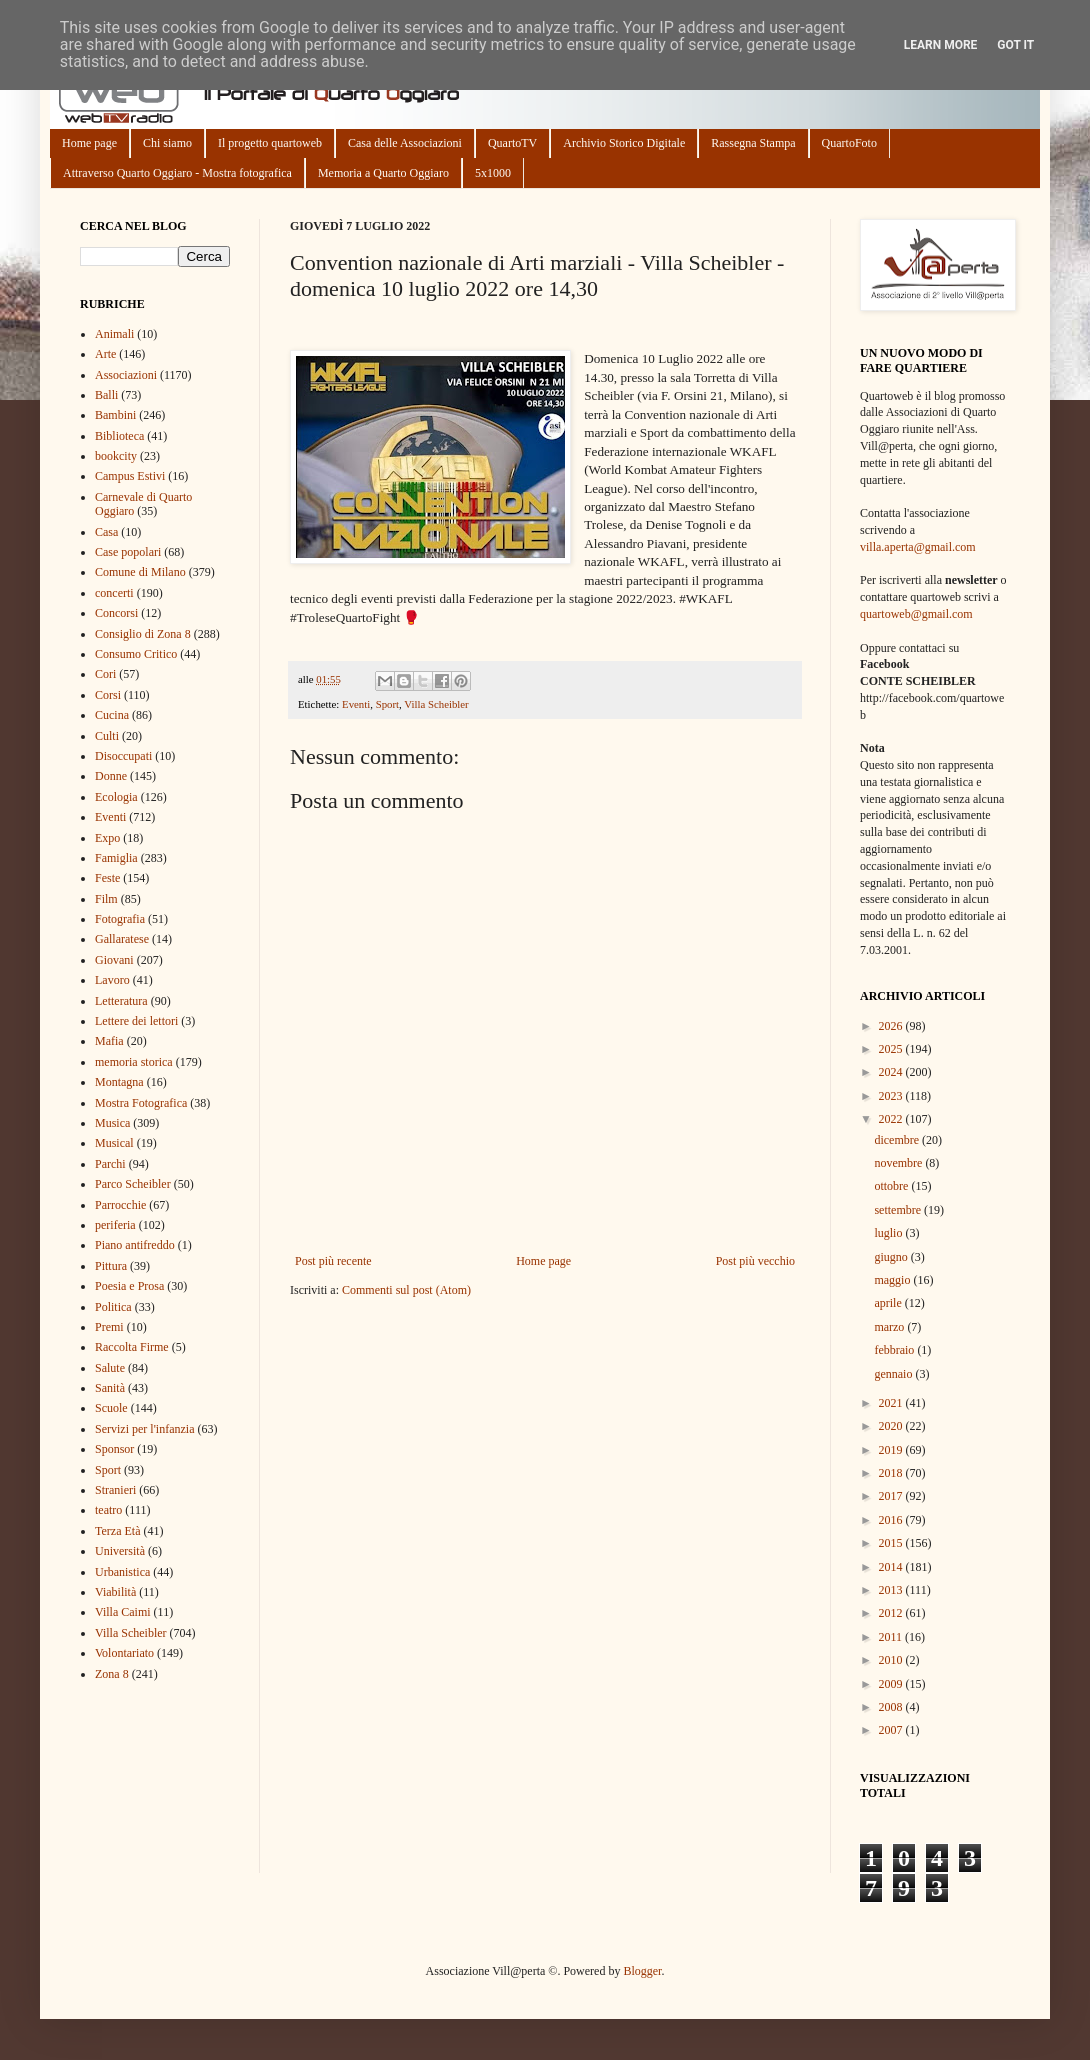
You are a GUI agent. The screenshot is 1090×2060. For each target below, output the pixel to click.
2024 (892, 1072)
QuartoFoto (849, 143)
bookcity (116, 456)
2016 (892, 1520)
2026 (892, 1026)
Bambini (115, 415)
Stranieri (115, 1490)
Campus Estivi (130, 476)
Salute (110, 1368)
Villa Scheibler (436, 704)
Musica (112, 1123)
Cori (105, 674)
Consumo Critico (136, 654)
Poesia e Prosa (129, 1286)
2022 (892, 1119)
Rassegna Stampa (753, 143)
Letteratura (121, 1001)
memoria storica (134, 1062)
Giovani (114, 960)
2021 (892, 1403)
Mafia (109, 1041)
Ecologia (116, 797)
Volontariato (124, 1653)
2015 (892, 1543)
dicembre (898, 1140)
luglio (889, 1233)
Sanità (110, 1388)
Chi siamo (167, 143)
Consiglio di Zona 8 (143, 634)
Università (120, 1551)
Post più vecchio (755, 1261)
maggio (893, 1280)
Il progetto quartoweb (270, 143)
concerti (114, 593)
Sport (387, 704)
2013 (892, 1590)
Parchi (110, 1164)
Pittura (111, 1266)
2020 (892, 1426)
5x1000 (493, 173)
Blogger (642, 1971)
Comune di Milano (140, 572)
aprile (889, 1303)
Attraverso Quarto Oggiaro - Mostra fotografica (177, 173)
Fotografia (120, 919)
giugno (892, 1257)
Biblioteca (119, 436)
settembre (899, 1210)
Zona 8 (112, 1674)
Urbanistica (122, 1572)
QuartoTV (512, 143)
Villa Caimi (123, 1612)
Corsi (108, 695)
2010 (892, 1660)
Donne (111, 776)
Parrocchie (120, 1205)
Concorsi (116, 613)
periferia (115, 1225)
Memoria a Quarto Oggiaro (383, 173)
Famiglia (116, 858)
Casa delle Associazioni (405, 143)
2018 (892, 1473)
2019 (892, 1450)
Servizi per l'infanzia (144, 1429)
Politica (113, 1307)
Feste (107, 878)
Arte (105, 354)
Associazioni (126, 375)
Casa (106, 532)
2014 (892, 1567)
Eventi (356, 704)
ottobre (892, 1186)
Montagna (119, 1082)
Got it (1015, 45)
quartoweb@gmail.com (916, 614)
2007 (892, 1730)
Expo (107, 838)
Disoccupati (123, 756)
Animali (114, 334)
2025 (892, 1049)
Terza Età (117, 1531)
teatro (108, 1510)
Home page (89, 143)
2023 (892, 1096)
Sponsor (114, 1449)
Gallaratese (122, 939)
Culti (107, 736)
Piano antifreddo (135, 1245)
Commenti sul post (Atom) (406, 1290)
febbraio (895, 1350)
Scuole (111, 1408)
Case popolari (128, 552)
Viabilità (115, 1592)
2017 (892, 1496)
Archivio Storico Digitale (624, 143)
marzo (890, 1327)
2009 (892, 1684)
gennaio (894, 1374)
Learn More (941, 45)
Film (106, 899)
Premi (109, 1327)
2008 (892, 1707)
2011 (892, 1637)
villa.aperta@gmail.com (918, 547)
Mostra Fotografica (141, 1103)
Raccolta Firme (132, 1347)
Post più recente (333, 1261)
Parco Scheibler (133, 1184)
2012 (892, 1613)
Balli (106, 395)
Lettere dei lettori (136, 1021)
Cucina (112, 715)
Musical (114, 1143)
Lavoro (112, 980)
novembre (899, 1163)
